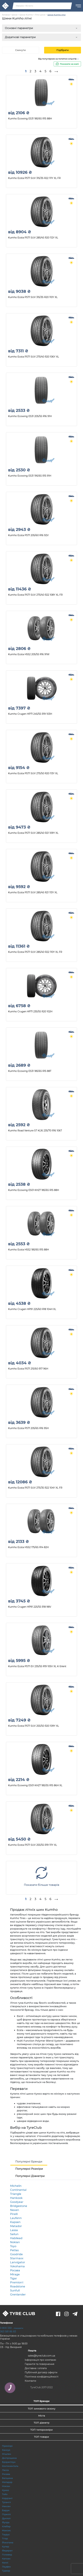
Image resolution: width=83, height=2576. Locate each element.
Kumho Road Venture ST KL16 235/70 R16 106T (35, 1130)
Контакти (30, 2380)
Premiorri (16, 2282)
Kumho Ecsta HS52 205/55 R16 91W (28, 654)
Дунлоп (6, 2518)
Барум (5, 2510)
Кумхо (5, 2490)
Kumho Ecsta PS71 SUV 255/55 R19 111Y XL (32, 1845)
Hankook (16, 2198)
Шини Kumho (26, 15)
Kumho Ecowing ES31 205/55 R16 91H (30, 416)
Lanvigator (17, 2262)
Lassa (14, 2230)
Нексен (6, 2506)
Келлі (5, 2562)
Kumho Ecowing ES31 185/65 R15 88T (29, 1071)
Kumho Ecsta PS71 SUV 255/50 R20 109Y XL (33, 1725)
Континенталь (10, 2466)
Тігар (5, 2538)
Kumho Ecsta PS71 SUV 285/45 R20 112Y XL (33, 237)
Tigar (13, 2278)
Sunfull (15, 2290)
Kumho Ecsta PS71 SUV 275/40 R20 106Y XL (33, 356)
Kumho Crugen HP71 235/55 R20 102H (30, 1011)
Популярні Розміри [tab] (29, 2168)
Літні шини (40, 15)
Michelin (16, 2185)
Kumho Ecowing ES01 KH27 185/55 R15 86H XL (35, 1785)
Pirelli (14, 2214)
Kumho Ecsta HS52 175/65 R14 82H (28, 1547)
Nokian (15, 2242)
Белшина (7, 2478)
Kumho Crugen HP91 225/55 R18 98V (29, 1606)
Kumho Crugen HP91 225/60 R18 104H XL (32, 1309)
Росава (15, 2270)
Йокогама (7, 2542)
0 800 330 (11, 2328)
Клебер (6, 2526)
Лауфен (6, 2566)
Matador (16, 2226)
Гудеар (6, 2570)
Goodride (16, 2254)
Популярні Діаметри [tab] (30, 2176)
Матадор (7, 2482)
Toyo (13, 2246)
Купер (5, 2546)
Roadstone (17, 2286)
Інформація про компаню (40, 2359)
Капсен (6, 2558)
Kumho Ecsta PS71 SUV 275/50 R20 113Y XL (33, 773)
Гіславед (7, 2554)
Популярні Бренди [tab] (28, 2161)
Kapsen (15, 2222)
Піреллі (6, 2514)
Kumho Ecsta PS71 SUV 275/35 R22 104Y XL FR (35, 1487)
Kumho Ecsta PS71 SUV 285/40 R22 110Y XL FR (35, 952)
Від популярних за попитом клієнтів (58, 59)
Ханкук (6, 2450)
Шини (15, 15)
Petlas (14, 2250)
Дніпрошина (9, 2458)
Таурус (6, 2534)
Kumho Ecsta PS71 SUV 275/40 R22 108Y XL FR (35, 594)
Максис (6, 2530)
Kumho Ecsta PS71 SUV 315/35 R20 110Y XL (33, 297)
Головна (6, 15)
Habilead (16, 2238)
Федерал (7, 2550)
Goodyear (16, 2202)
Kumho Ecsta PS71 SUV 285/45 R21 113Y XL (32, 892)
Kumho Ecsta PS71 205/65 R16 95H (28, 1428)
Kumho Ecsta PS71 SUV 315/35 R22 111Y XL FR (34, 178)
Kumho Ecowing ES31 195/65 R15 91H (29, 475)
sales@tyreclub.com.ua (41, 2355)
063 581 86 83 (8, 2331)
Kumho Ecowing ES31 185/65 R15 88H (30, 118)
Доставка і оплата (36, 2368)
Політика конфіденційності (41, 2376)
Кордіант (7, 2498)
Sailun (14, 2234)
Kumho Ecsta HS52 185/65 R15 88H (28, 1249)
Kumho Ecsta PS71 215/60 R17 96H (28, 1368)
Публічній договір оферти (41, 2372)
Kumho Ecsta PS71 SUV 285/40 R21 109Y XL (33, 833)
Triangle (15, 2194)
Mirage (15, 2274)
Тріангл (6, 2502)
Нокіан (6, 2486)
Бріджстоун (8, 2462)
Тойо (4, 2494)
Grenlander (18, 2294)
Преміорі (7, 2446)
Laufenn (16, 2218)
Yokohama (17, 2266)
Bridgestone (18, 2206)
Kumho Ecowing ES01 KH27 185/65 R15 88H (33, 1190)
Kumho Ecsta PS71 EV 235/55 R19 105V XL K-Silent (37, 1666)
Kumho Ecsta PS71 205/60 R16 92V (28, 535)
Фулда (5, 2522)
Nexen (14, 2210)
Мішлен (6, 2454)
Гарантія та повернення (39, 2364)
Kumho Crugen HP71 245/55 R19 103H (30, 713)
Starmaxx (16, 2258)
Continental (18, 2189)
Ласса (5, 2470)
